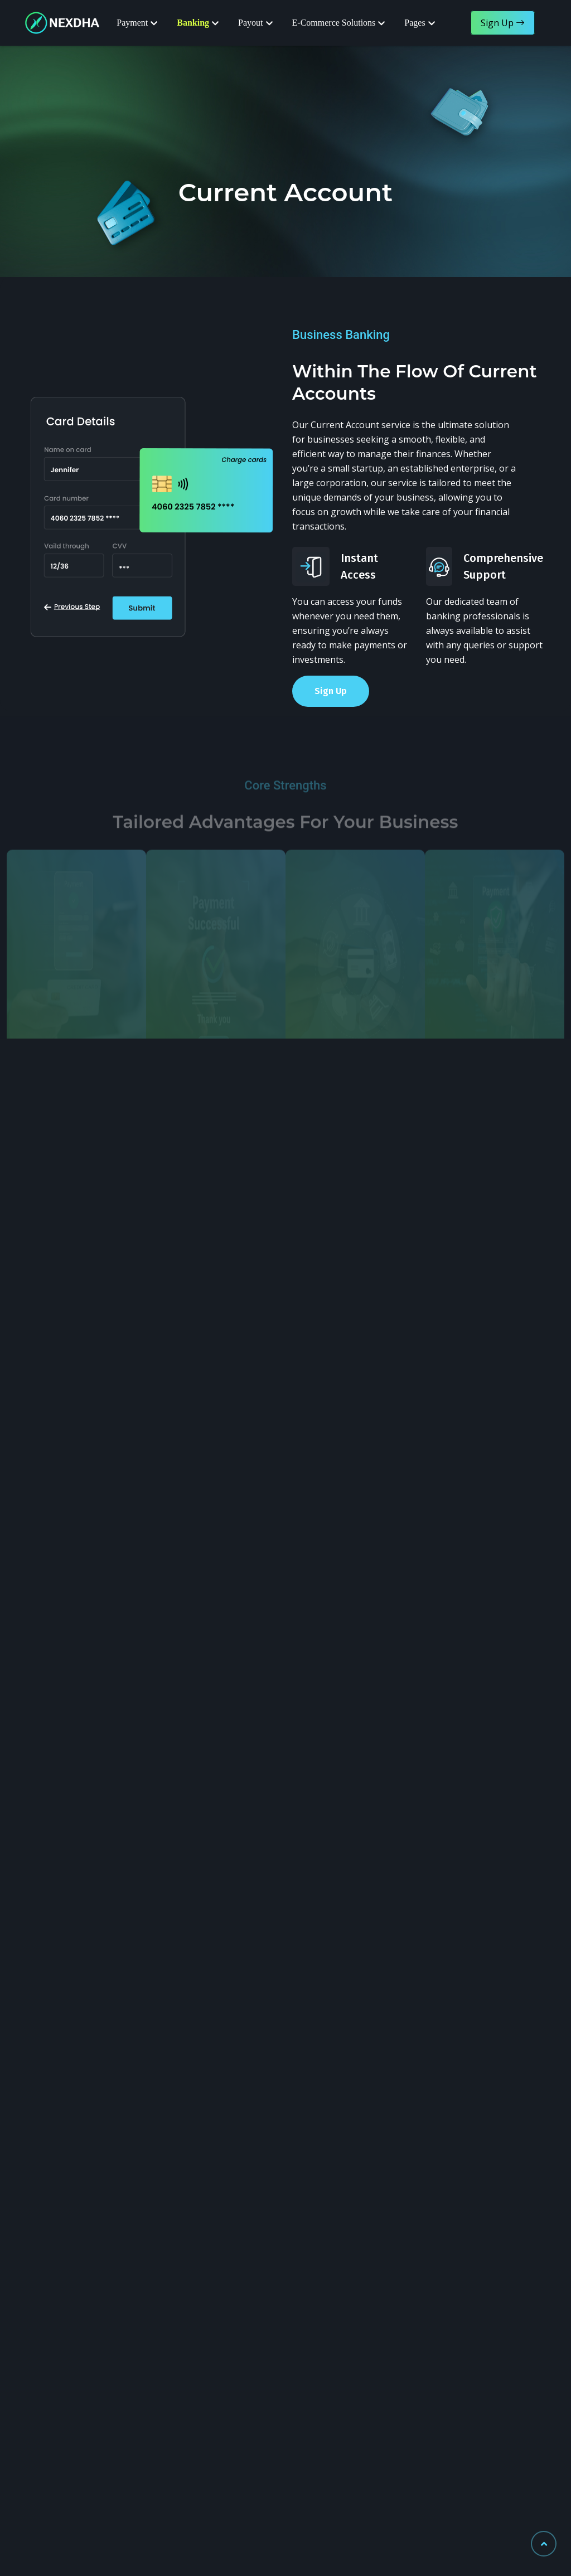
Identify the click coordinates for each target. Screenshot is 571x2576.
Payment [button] (132, 22)
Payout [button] (250, 22)
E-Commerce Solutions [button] (334, 22)
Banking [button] (193, 22)
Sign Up (330, 691)
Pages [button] (414, 22)
